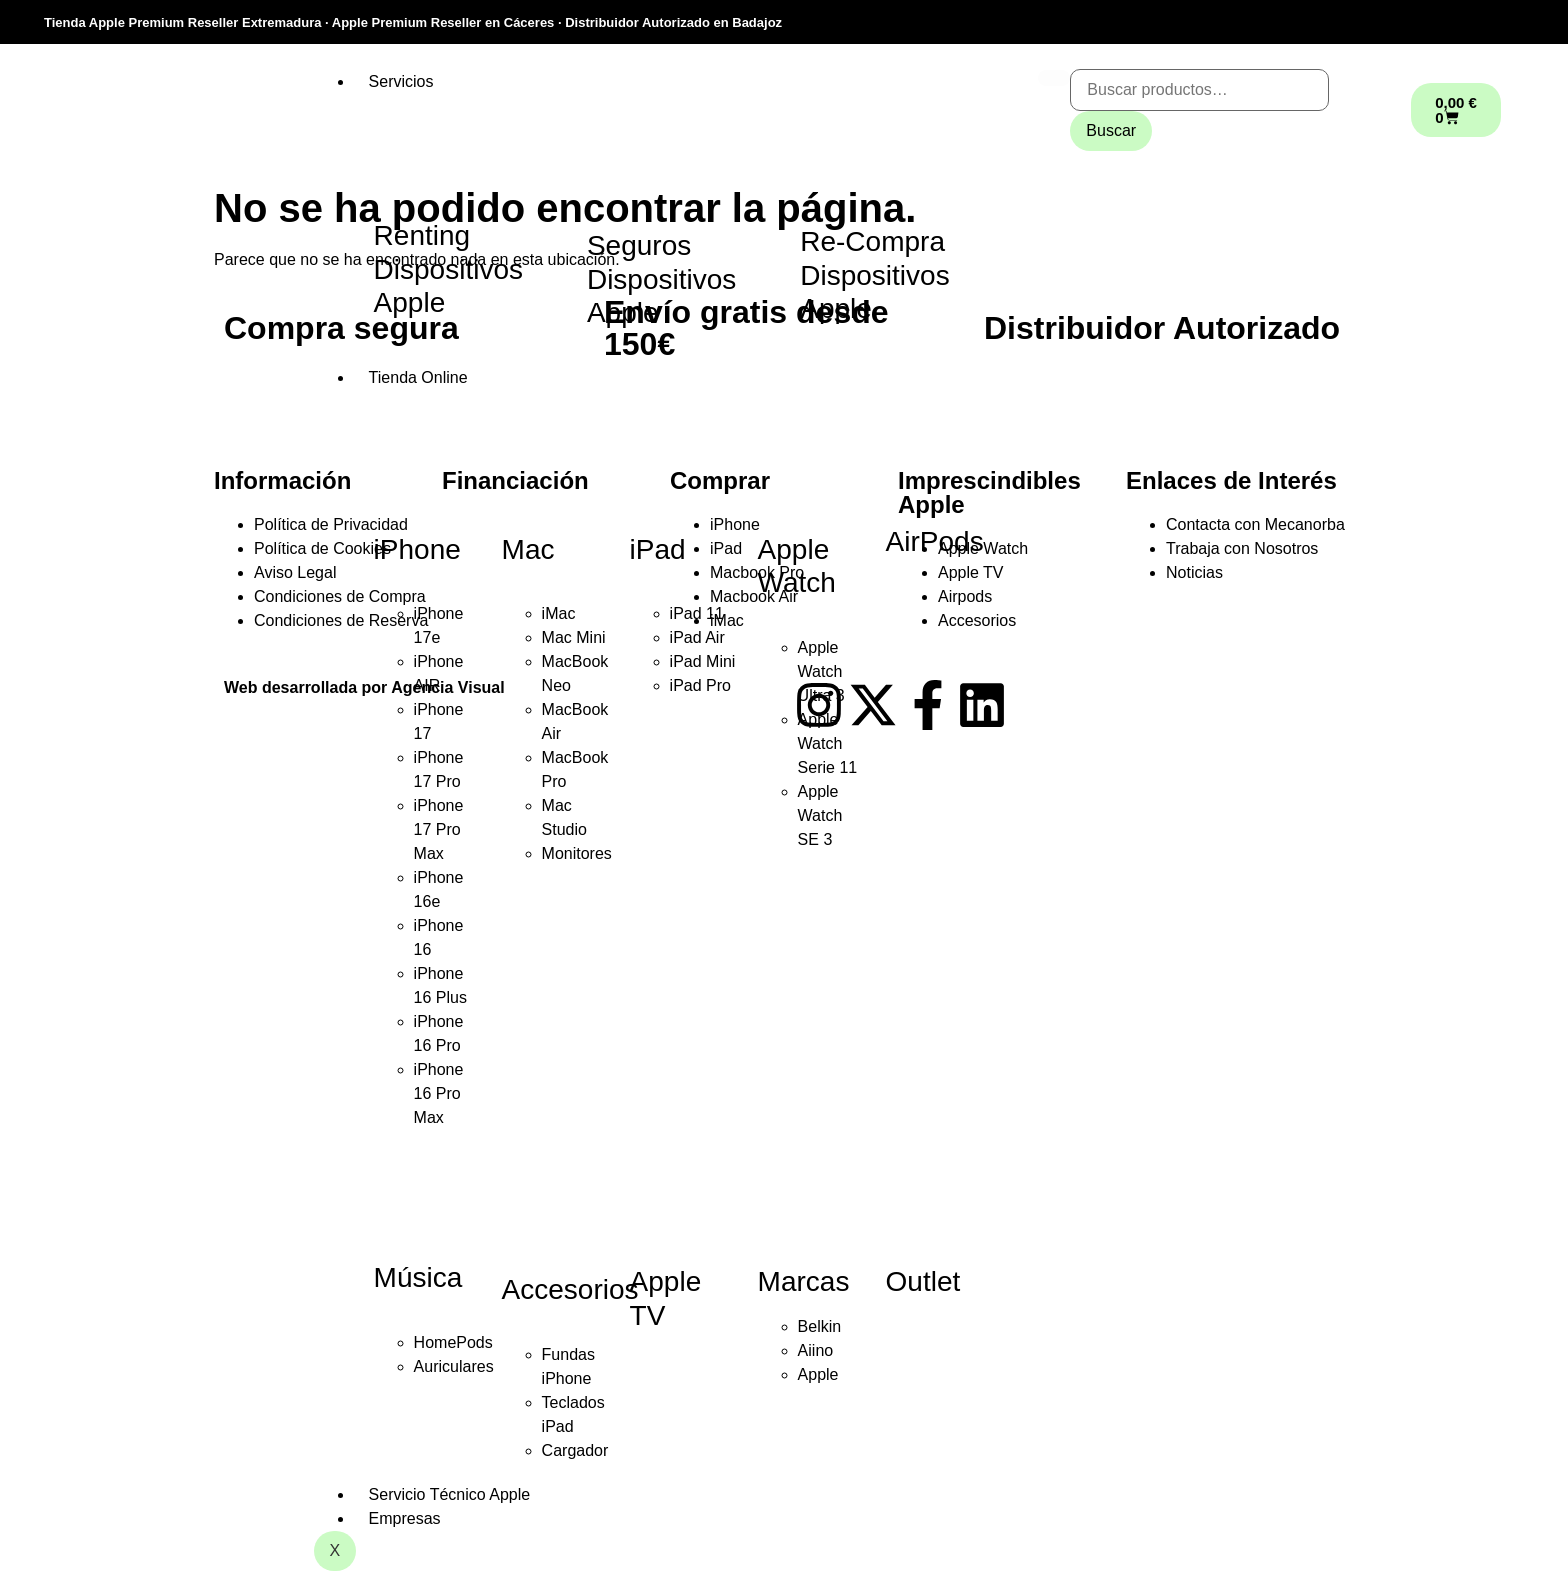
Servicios (401, 81)
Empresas (405, 1518)
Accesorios (570, 1289)
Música (418, 1277)
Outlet (923, 1281)
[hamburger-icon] (1054, 78)
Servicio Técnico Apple (450, 1494)
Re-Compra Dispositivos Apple (874, 275)
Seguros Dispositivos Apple (661, 279)
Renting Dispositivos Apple (448, 269)
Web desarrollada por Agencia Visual (364, 687)
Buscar (1111, 130)
